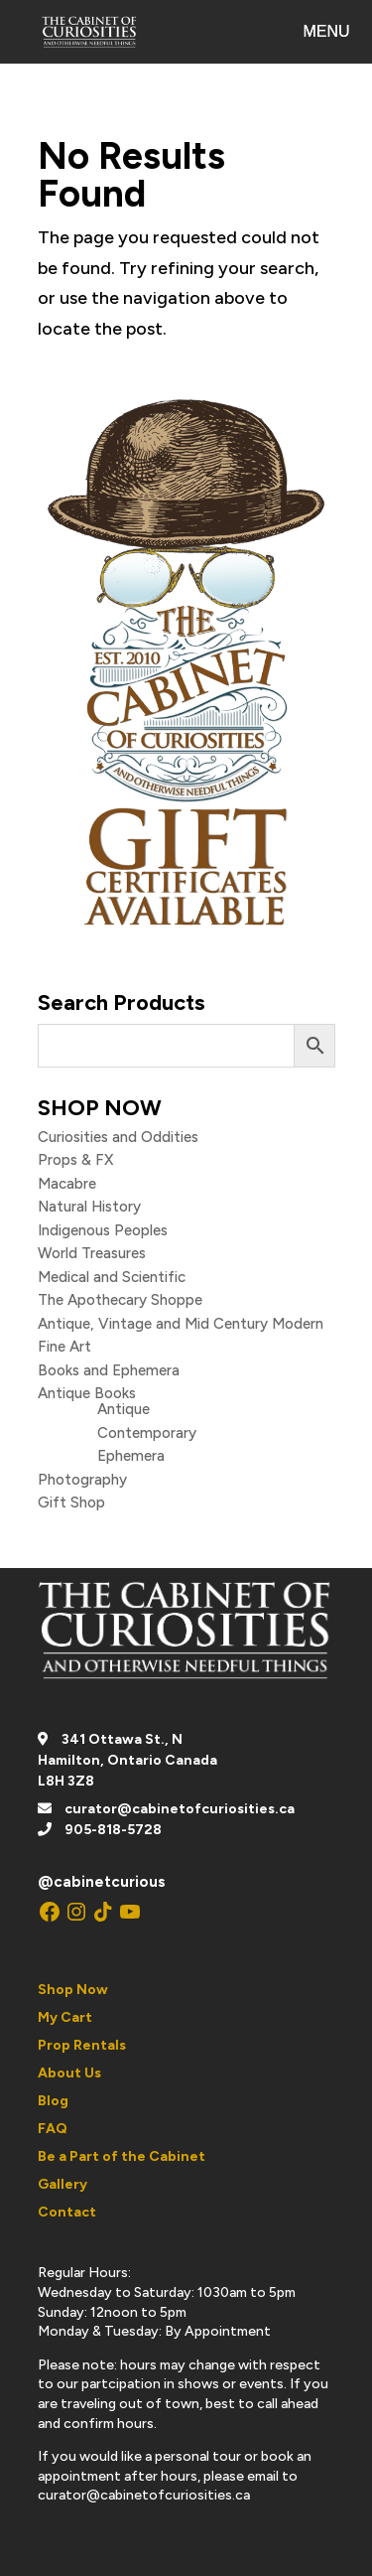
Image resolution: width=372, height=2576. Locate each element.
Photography (82, 1480)
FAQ (52, 2128)
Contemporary (146, 1433)
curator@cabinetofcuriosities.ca (179, 1808)
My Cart (65, 2017)
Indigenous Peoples (103, 1230)
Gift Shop (71, 1502)
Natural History (89, 1207)
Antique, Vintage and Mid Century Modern (180, 1324)
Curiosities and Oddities (118, 1137)
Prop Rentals (82, 2045)
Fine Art (64, 1347)
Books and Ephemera (109, 1370)
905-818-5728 (113, 1829)
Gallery (62, 2184)
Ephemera (131, 1456)
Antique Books (87, 1393)
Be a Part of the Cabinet (121, 2156)
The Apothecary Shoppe (120, 1300)
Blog (53, 2100)
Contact (67, 2212)
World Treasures (92, 1253)
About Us (69, 2073)
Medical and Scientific (112, 1277)
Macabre (67, 1184)
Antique (123, 1409)
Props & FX (75, 1160)
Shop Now (73, 1989)
